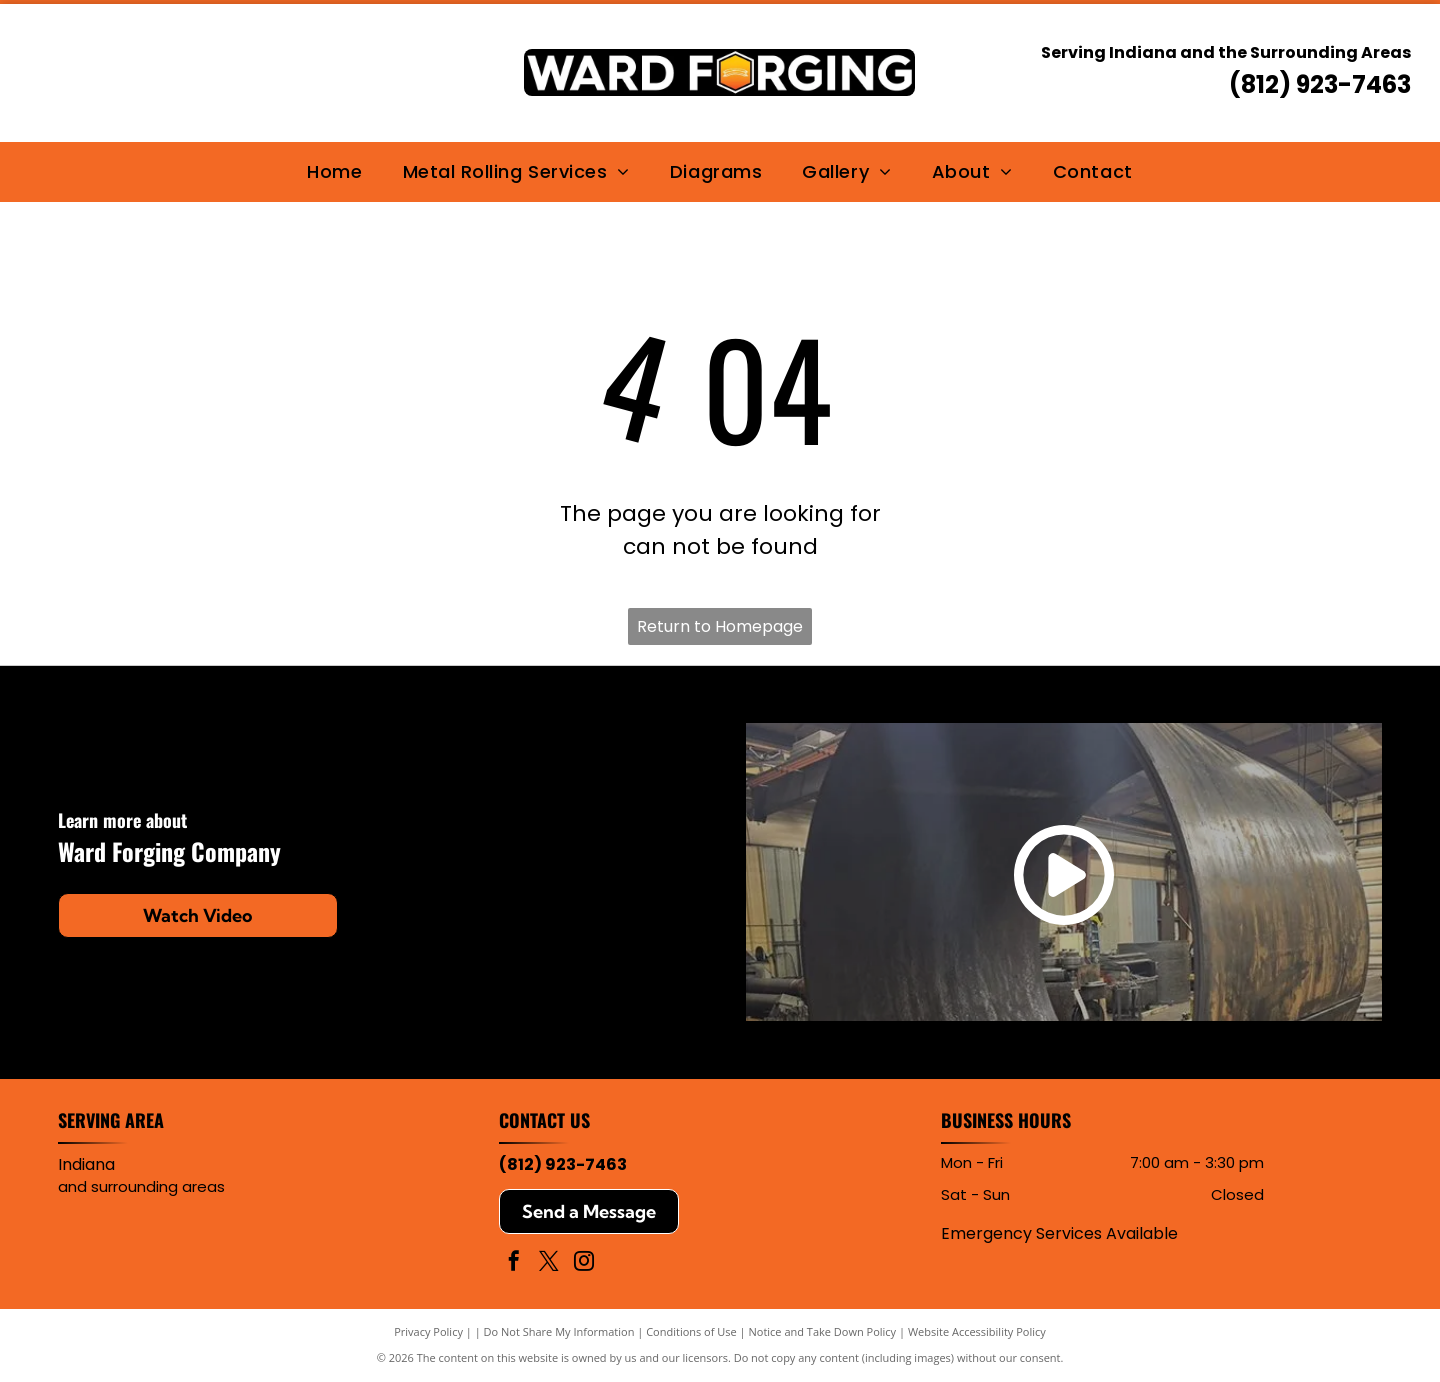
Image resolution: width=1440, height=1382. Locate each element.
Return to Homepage (720, 626)
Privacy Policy (428, 1331)
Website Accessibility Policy (977, 1331)
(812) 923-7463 (1320, 84)
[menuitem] (334, 172)
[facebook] (514, 1263)
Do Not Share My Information (559, 1331)
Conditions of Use (691, 1331)
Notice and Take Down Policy (823, 1331)
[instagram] (584, 1263)
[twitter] (549, 1263)
